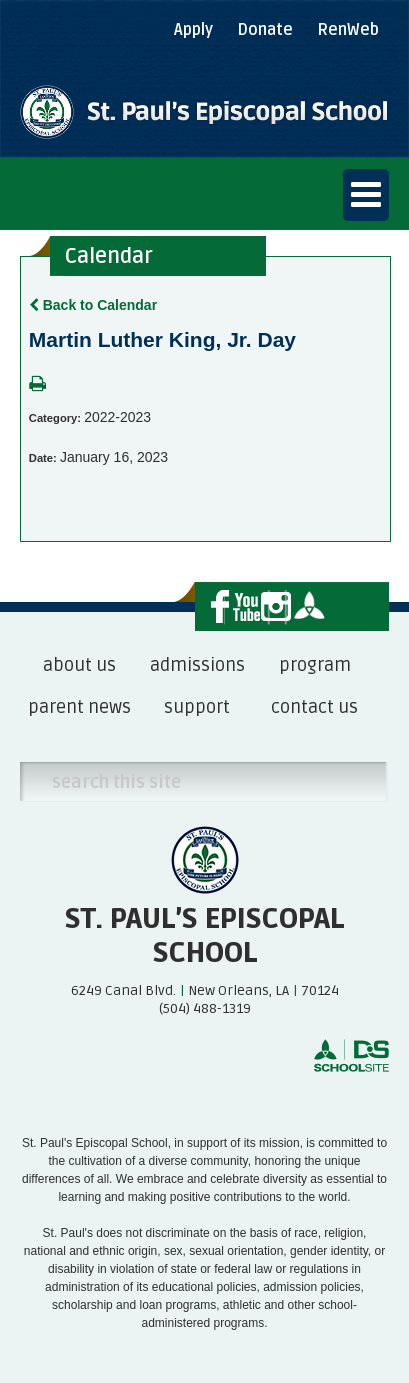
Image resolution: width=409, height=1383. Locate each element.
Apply (193, 30)
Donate (265, 30)
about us (79, 665)
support (197, 707)
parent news (79, 707)
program (315, 665)
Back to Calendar (93, 305)
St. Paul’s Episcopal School (204, 936)
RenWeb (348, 30)
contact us (314, 707)
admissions (197, 665)
